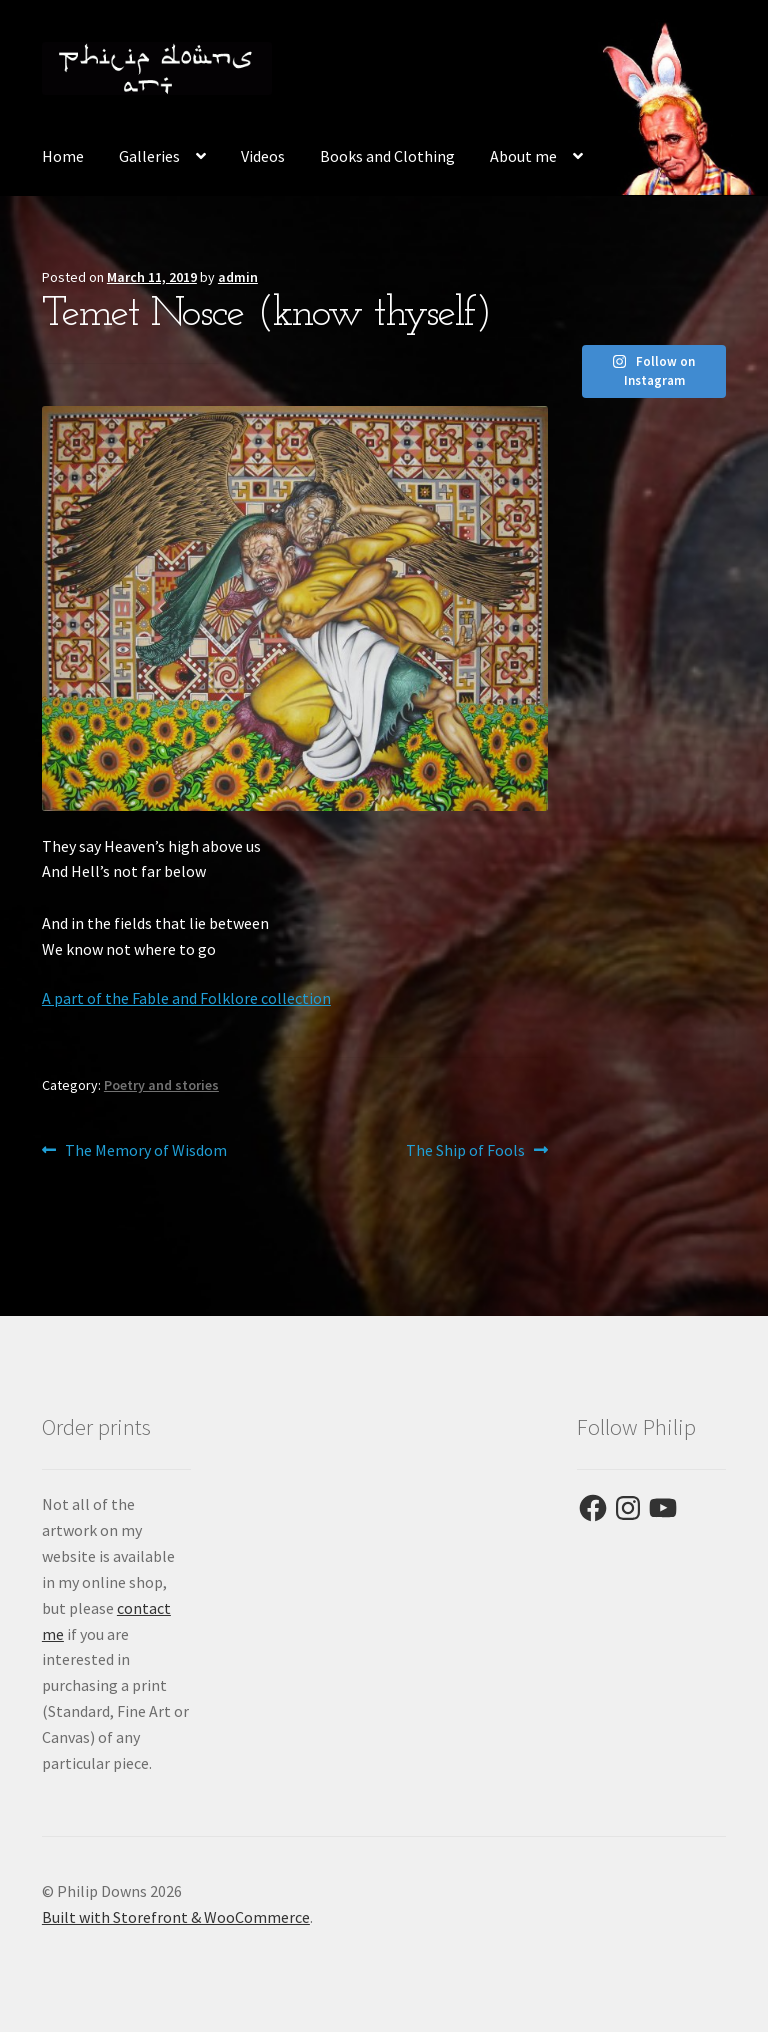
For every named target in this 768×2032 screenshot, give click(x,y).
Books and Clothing (387, 156)
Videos (263, 156)
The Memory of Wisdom (145, 1151)
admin (238, 277)
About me (523, 156)
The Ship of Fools (465, 1151)
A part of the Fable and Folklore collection (186, 998)
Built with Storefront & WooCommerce (176, 1917)
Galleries (149, 156)
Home (63, 156)
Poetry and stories (161, 1085)
